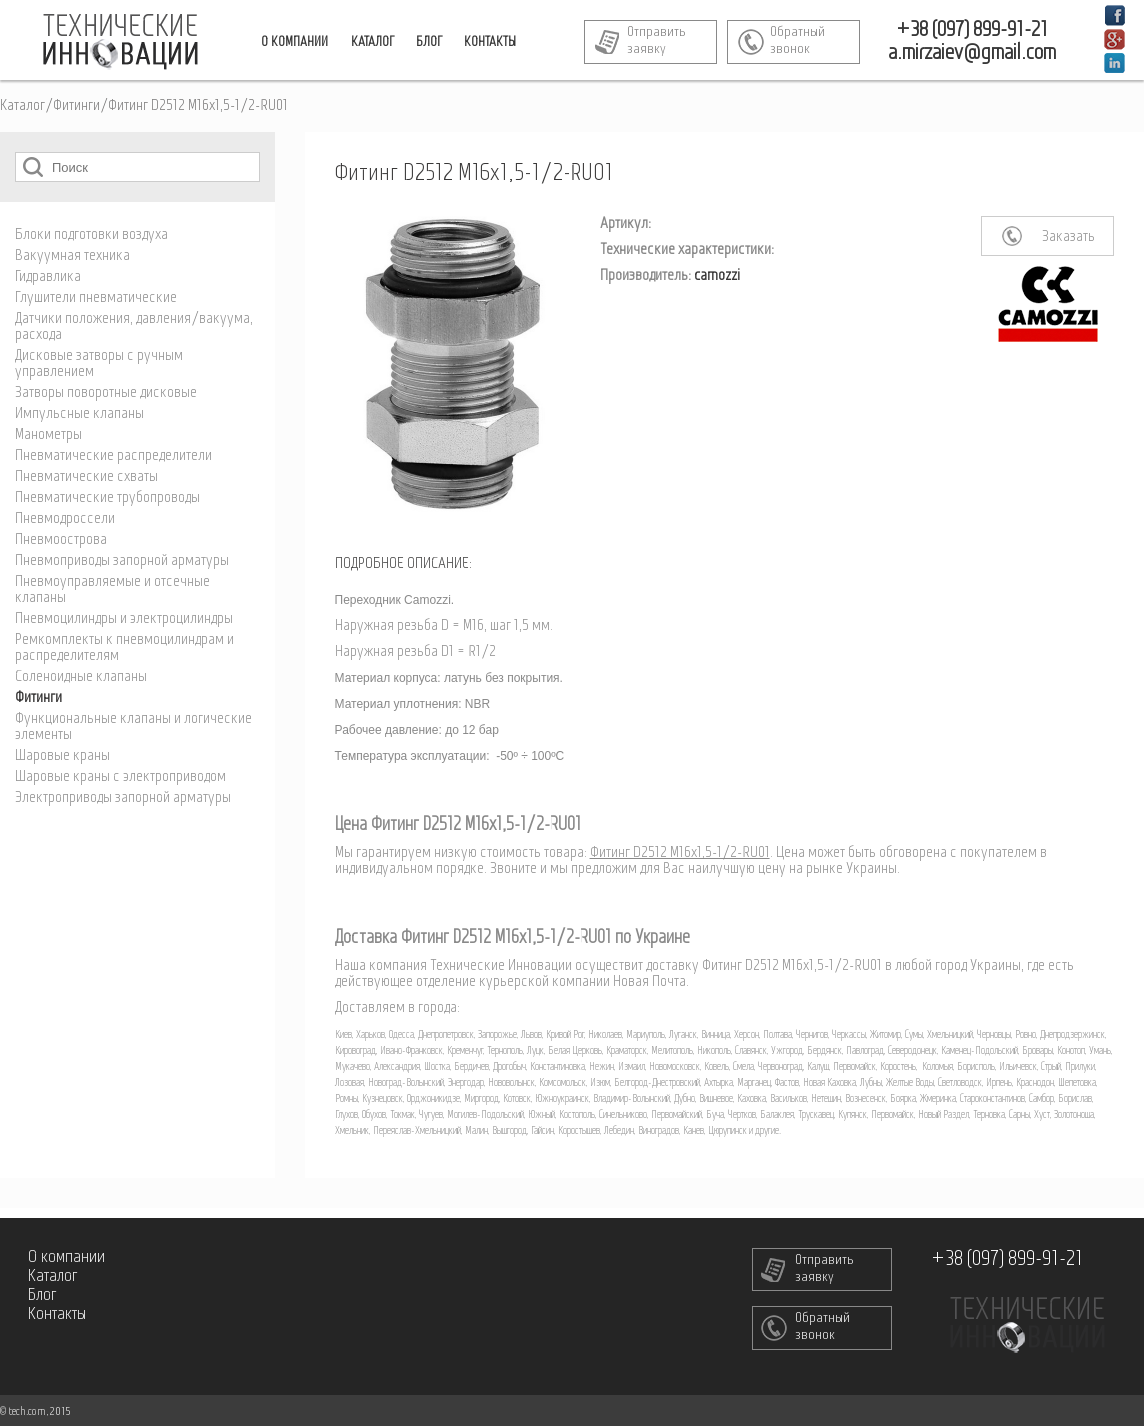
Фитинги (76, 106)
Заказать (1068, 237)
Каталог (22, 106)
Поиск (33, 166)
